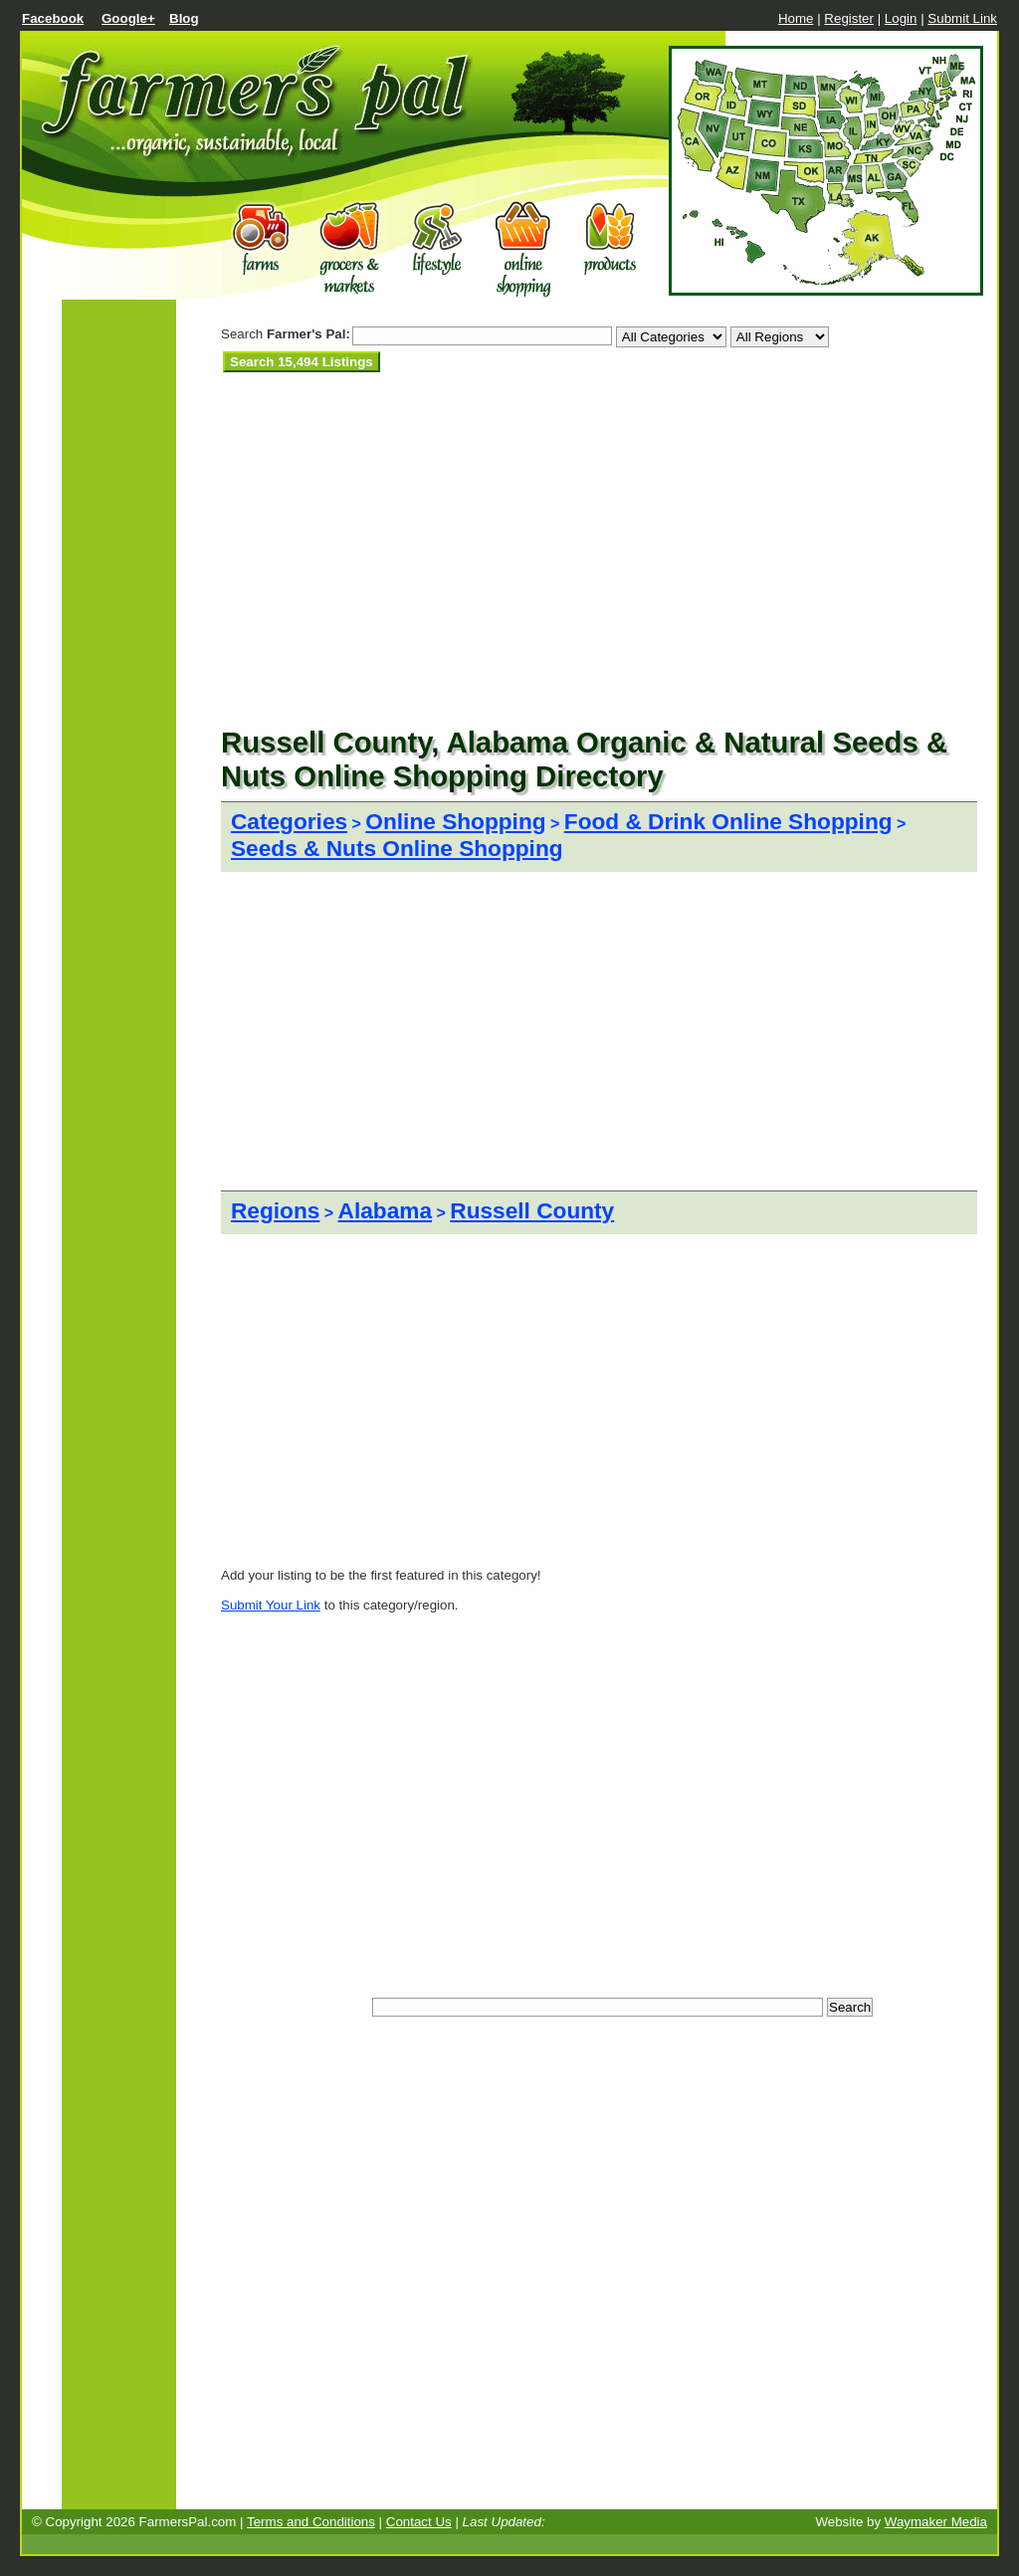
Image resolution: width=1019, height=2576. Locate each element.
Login (901, 18)
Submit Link (962, 18)
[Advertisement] (454, 396)
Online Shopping (455, 821)
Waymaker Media (936, 2521)
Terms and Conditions (311, 2521)
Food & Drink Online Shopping (728, 821)
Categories (289, 821)
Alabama (385, 1210)
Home (796, 18)
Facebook (53, 18)
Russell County (532, 1210)
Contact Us (419, 2521)
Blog (184, 18)
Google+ (128, 18)
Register (849, 18)
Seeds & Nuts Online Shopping (397, 848)
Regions (275, 1210)
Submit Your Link (270, 1605)
